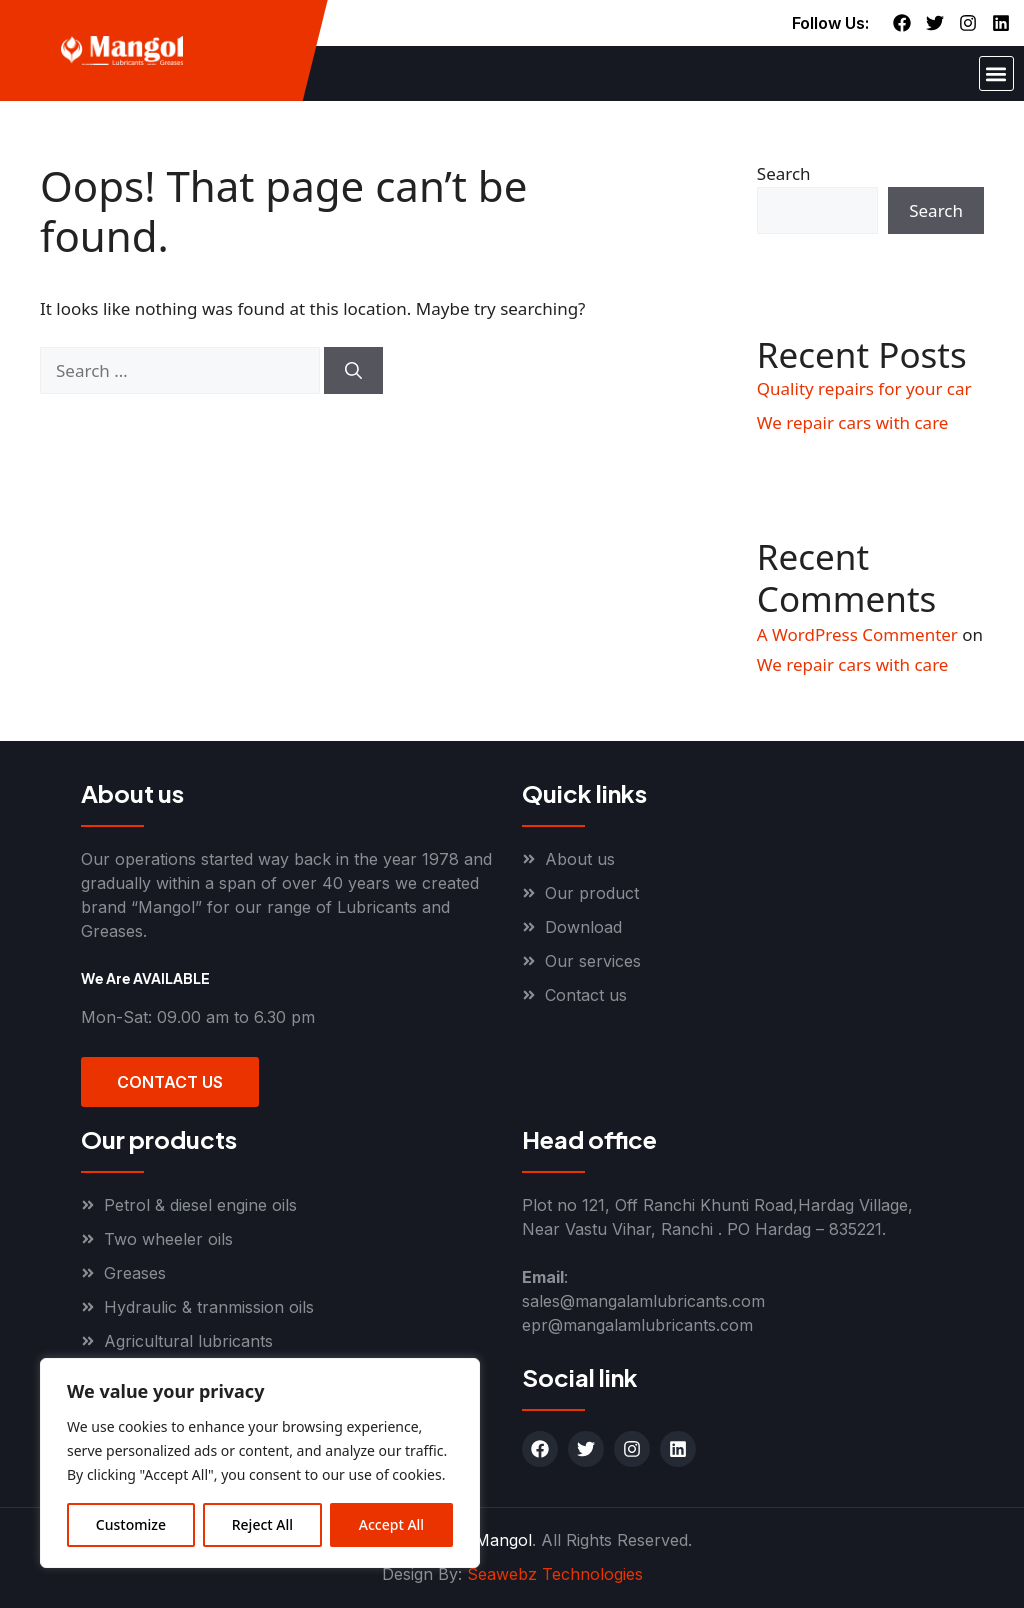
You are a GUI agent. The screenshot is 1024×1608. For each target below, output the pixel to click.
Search (784, 173)
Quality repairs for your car (864, 388)
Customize (131, 1524)
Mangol (503, 1540)
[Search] (353, 371)
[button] (996, 73)
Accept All (391, 1524)
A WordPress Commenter (857, 634)
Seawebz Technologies (555, 1574)
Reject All (262, 1524)
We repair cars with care (853, 422)
